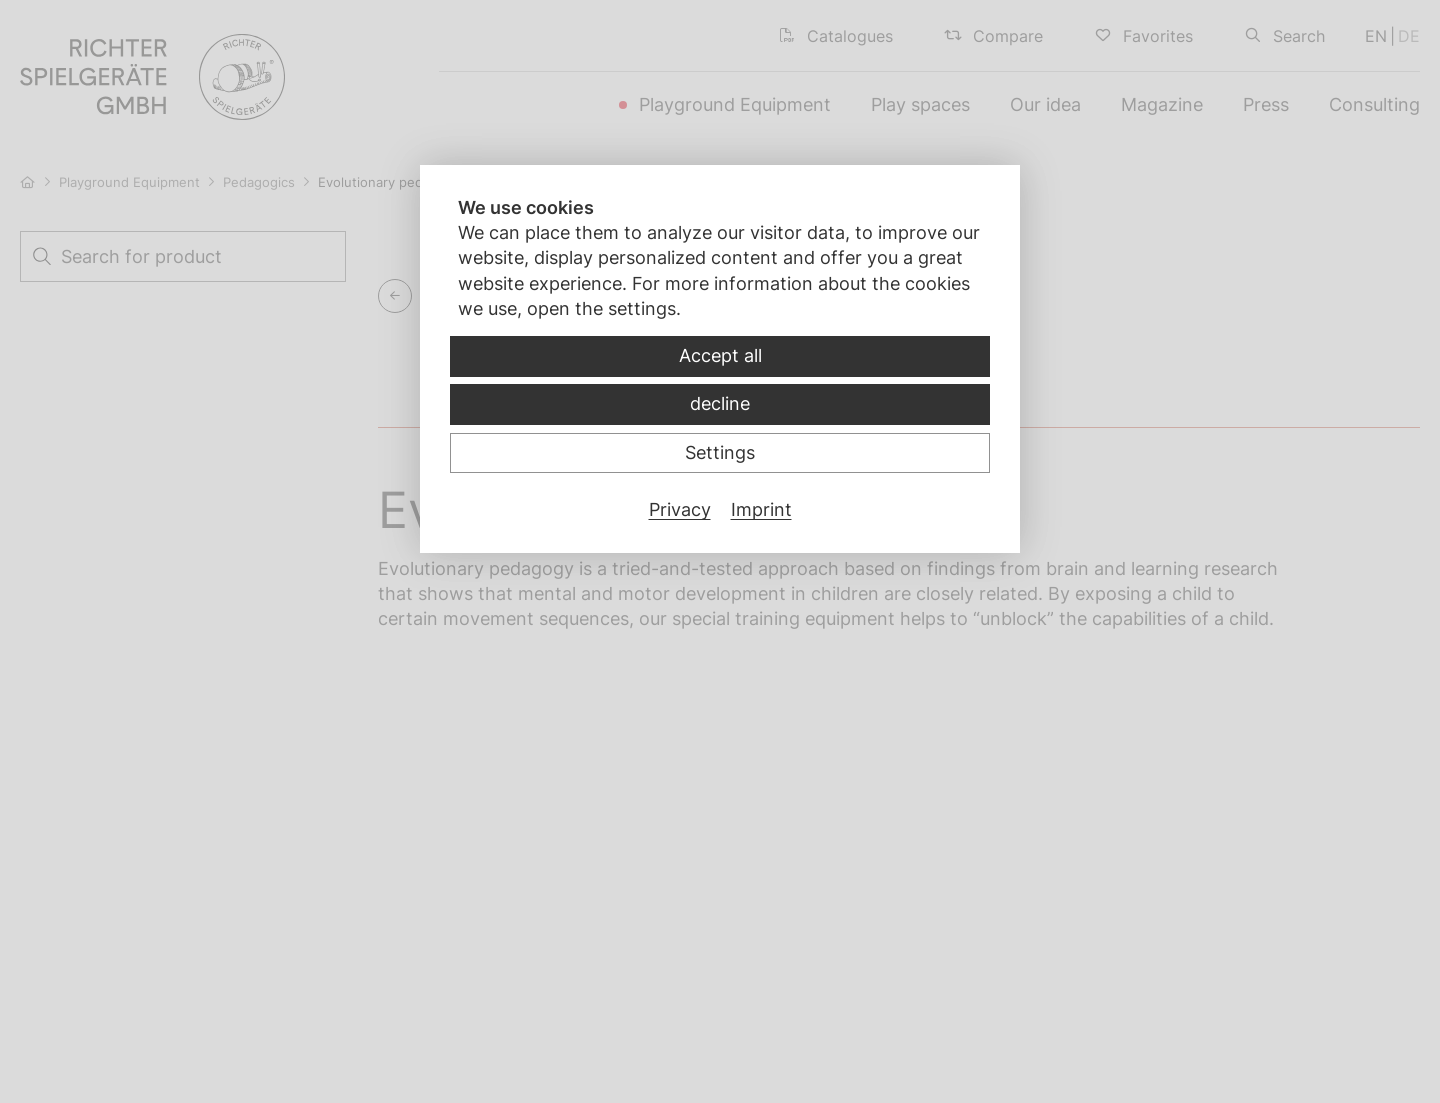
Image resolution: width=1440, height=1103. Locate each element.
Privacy (680, 509)
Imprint (761, 509)
